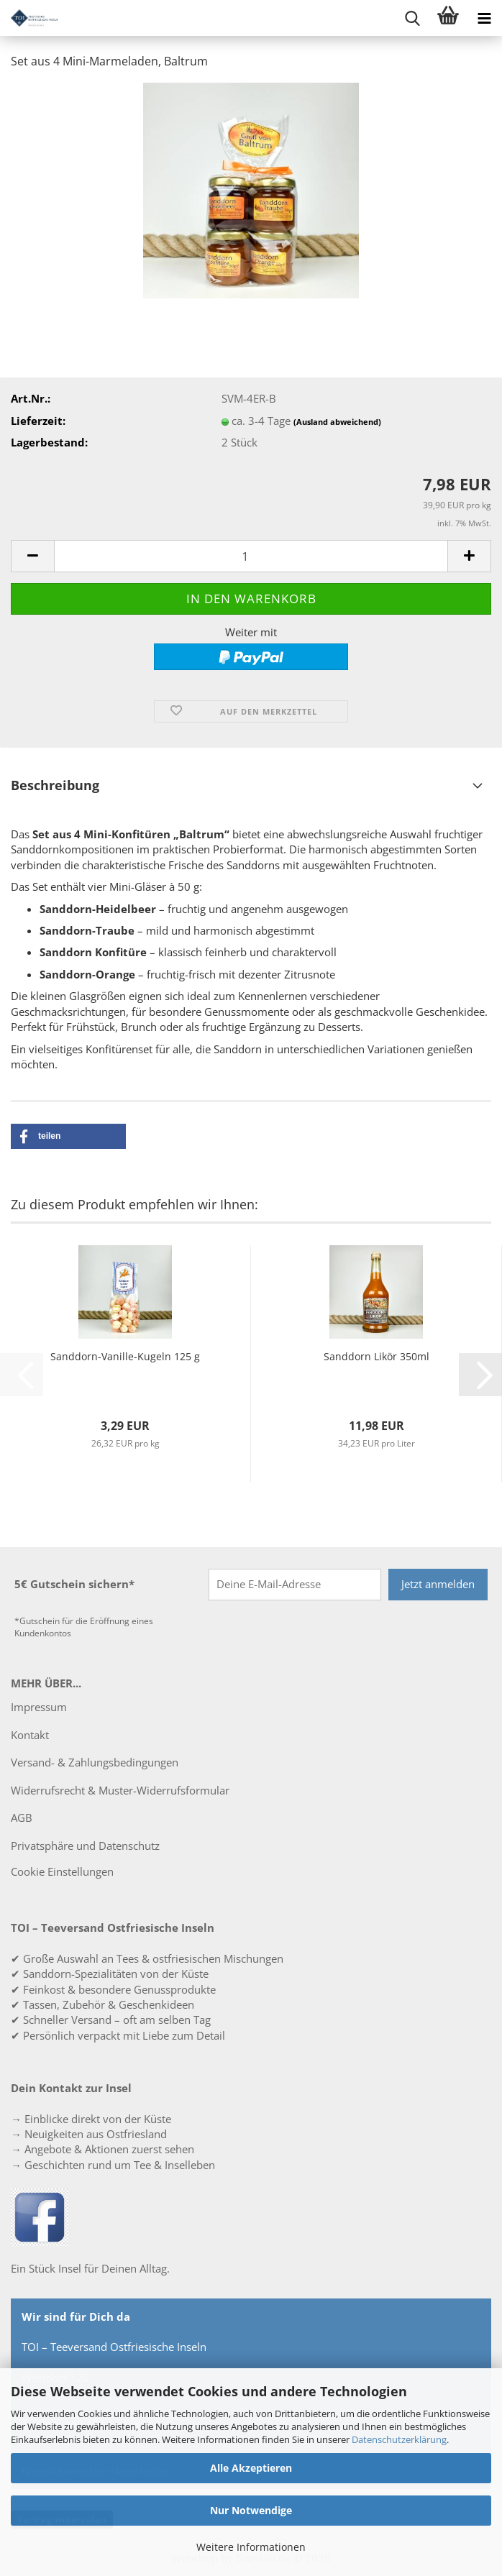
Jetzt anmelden (438, 1584)
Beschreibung (55, 785)
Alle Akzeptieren (251, 2468)
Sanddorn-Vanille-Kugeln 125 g (125, 1356)
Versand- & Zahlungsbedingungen (94, 1762)
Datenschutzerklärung (399, 2439)
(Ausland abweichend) (337, 421)
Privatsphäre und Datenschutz (85, 1845)
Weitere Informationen (251, 2547)
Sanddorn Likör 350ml (376, 1356)
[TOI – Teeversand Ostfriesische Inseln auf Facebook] (39, 2216)
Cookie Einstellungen (62, 1871)
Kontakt (30, 1735)
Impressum (39, 1707)
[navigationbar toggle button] (484, 18)
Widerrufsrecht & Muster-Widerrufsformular (120, 1790)
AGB (21, 1817)
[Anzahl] (251, 556)
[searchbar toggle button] (412, 18)
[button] (32, 556)
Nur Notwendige (251, 2510)
